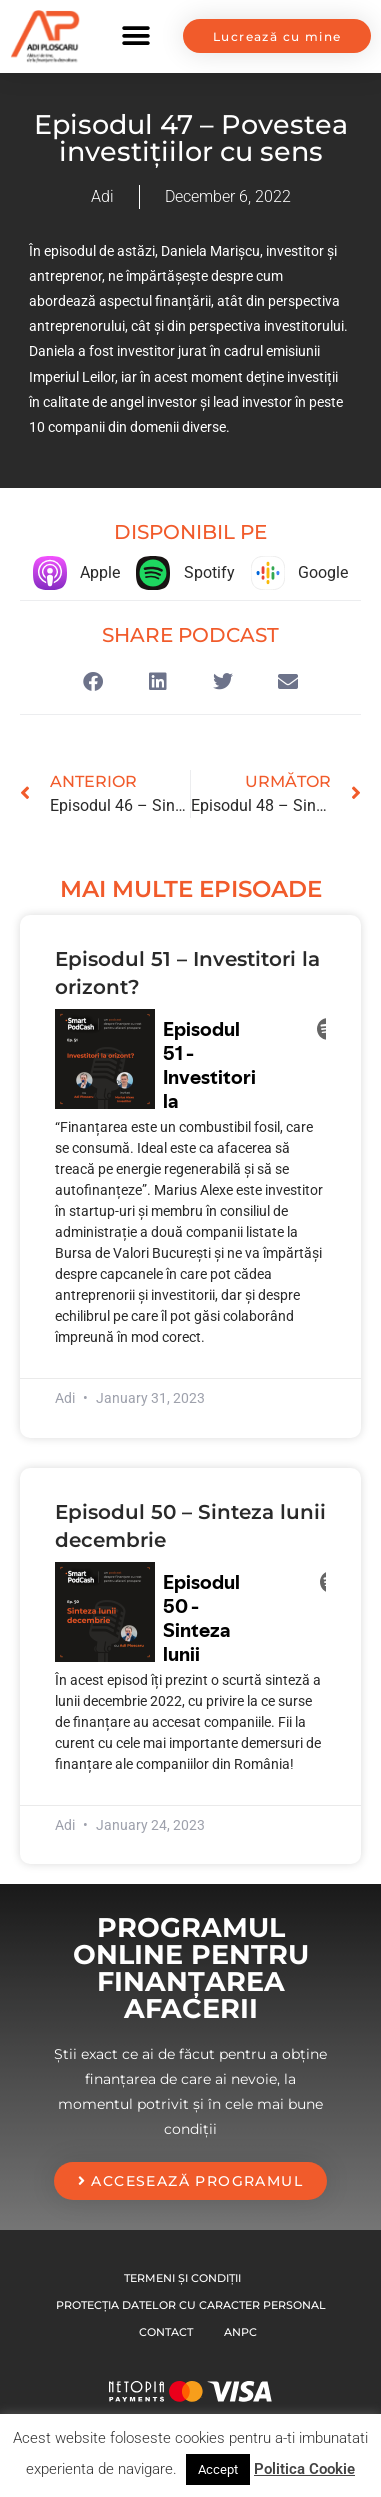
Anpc (240, 2332)
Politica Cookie (304, 2469)
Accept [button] (218, 2469)
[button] (136, 36)
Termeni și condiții (182, 2278)
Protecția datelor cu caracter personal (191, 2305)
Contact (166, 2332)
